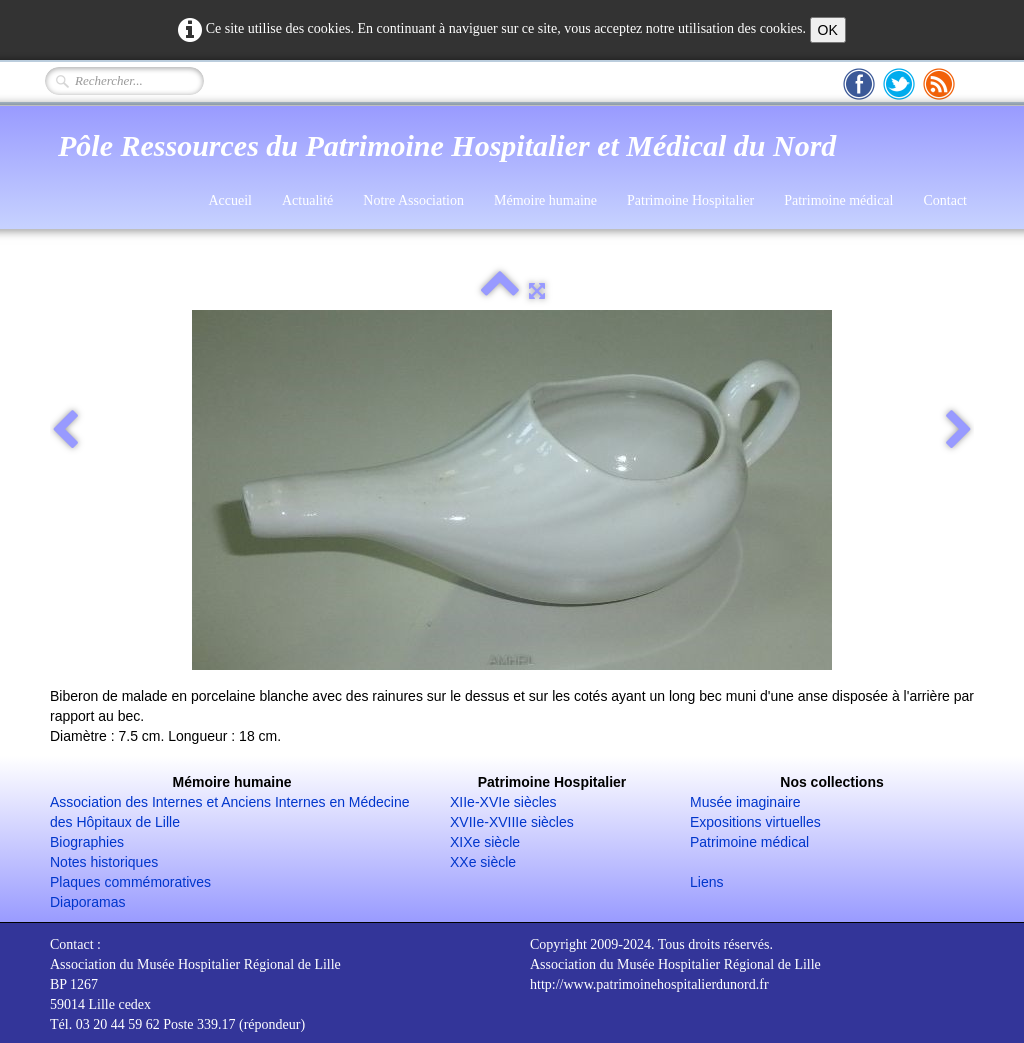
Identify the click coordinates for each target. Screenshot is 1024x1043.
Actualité (307, 200)
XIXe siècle (485, 842)
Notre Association (413, 200)
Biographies (87, 842)
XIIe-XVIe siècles (503, 802)
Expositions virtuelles (755, 822)
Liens (706, 882)
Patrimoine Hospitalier (690, 200)
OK (828, 30)
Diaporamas (87, 902)
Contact (945, 200)
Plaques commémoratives (130, 882)
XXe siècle (483, 862)
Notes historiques (104, 862)
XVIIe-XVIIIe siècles (512, 822)
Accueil (230, 200)
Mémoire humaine (545, 200)
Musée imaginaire (745, 802)
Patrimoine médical (838, 200)
